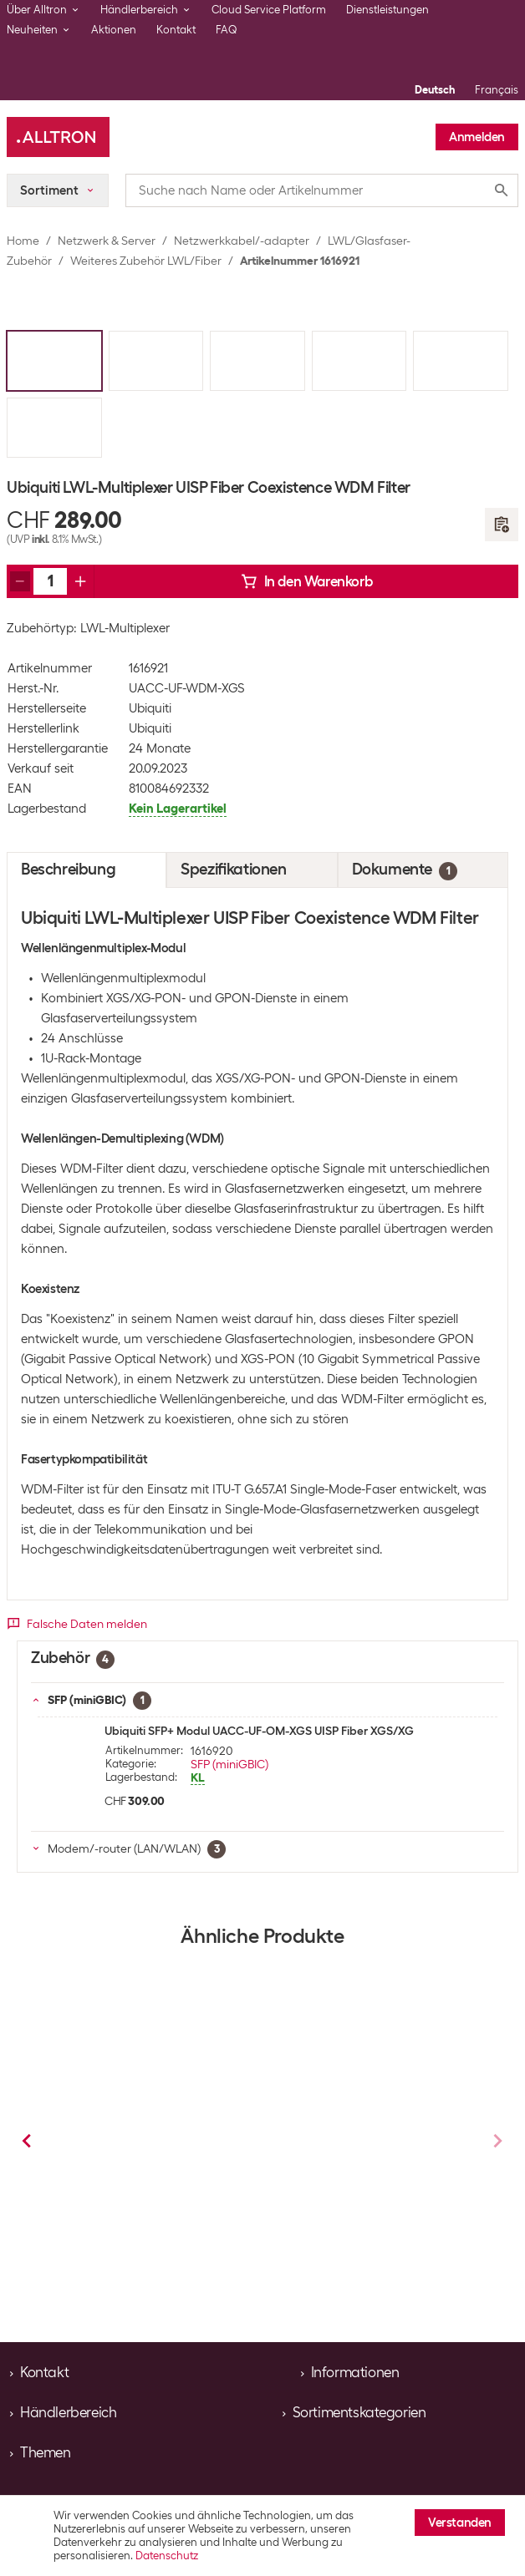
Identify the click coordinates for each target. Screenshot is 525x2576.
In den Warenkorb (307, 581)
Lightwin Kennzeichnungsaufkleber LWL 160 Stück (150, 2171)
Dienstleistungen (387, 9)
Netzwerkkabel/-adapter (241, 240)
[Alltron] (58, 137)
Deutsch (435, 90)
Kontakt (176, 29)
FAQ (226, 29)
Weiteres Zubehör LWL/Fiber (146, 260)
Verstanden (460, 2522)
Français (496, 90)
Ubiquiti (150, 708)
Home (23, 240)
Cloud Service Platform (269, 9)
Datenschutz (166, 2555)
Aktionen (113, 29)
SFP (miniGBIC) (229, 1764)
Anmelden (477, 137)
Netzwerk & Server (106, 240)
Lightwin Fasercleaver (343, 2157)
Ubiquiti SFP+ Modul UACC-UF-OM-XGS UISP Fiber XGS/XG (259, 1730)
